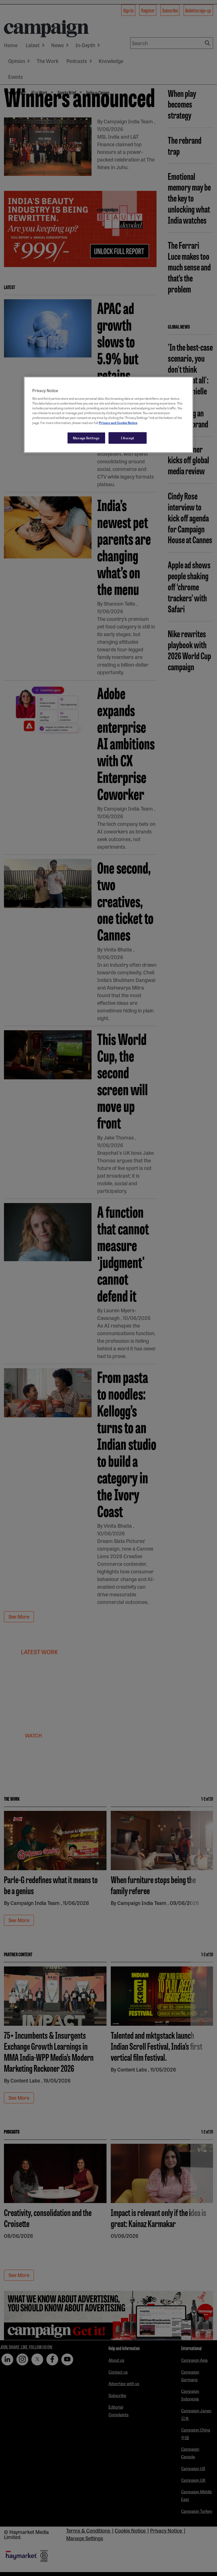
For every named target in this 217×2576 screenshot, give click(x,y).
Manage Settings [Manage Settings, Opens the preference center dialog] (86, 437)
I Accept (127, 437)
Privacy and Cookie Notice (118, 422)
